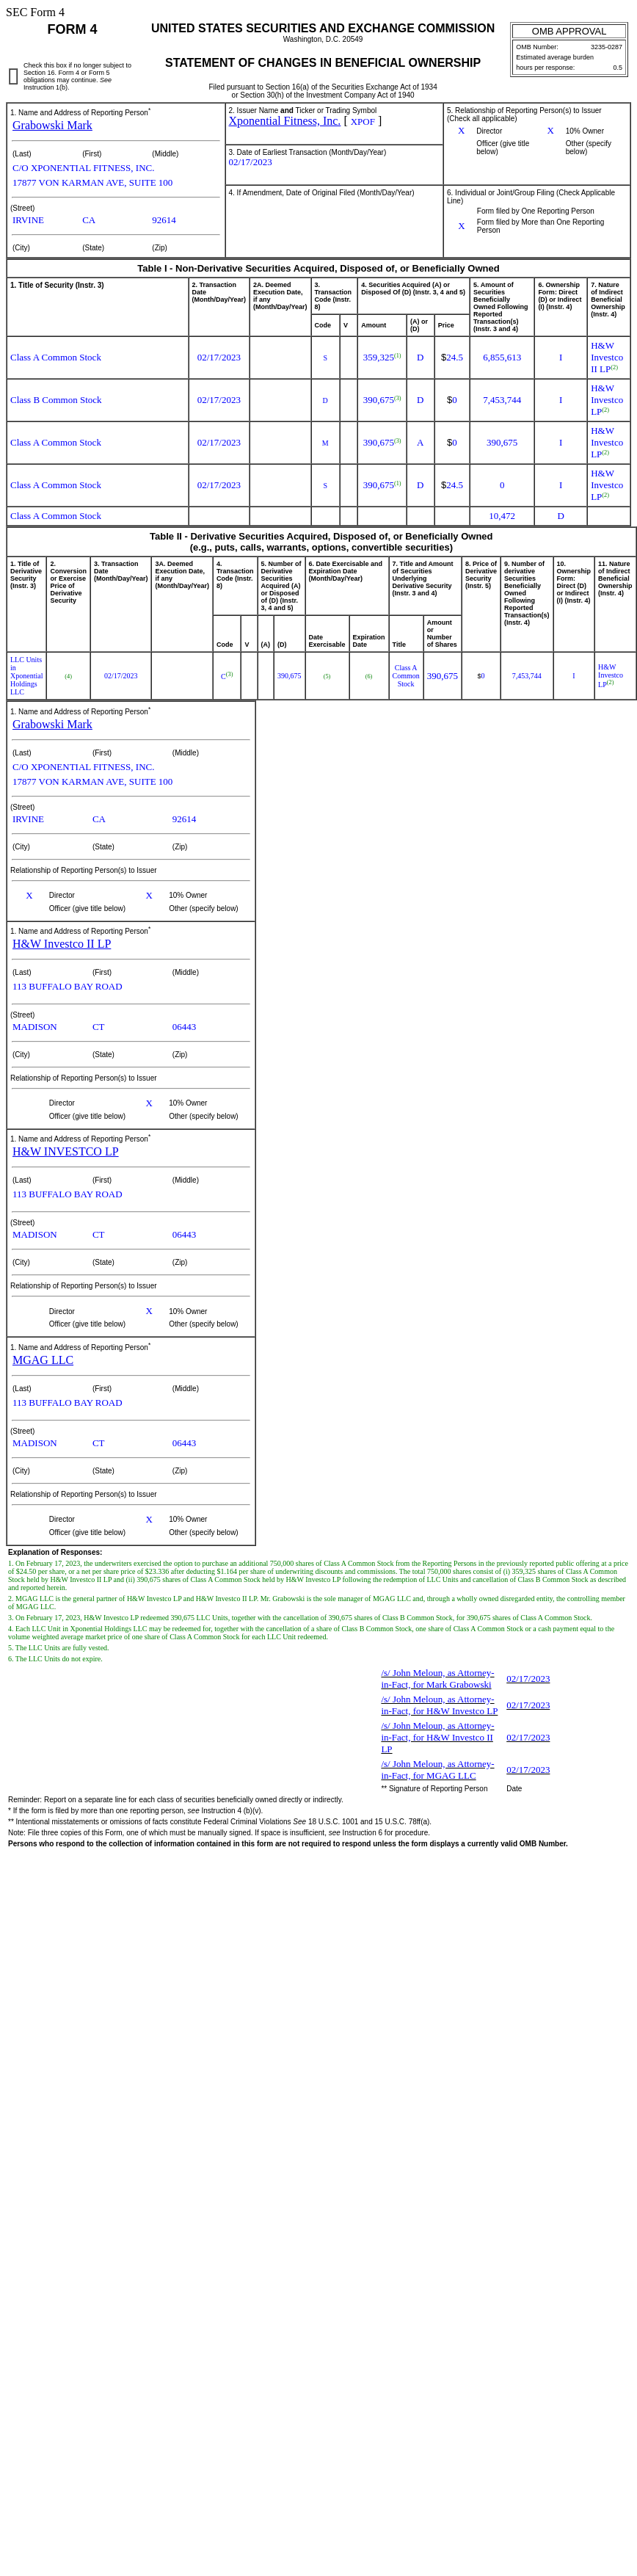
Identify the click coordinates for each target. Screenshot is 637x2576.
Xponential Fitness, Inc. (285, 121)
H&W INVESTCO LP (65, 1151)
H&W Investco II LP (61, 943)
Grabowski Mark (52, 125)
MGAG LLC (42, 1360)
